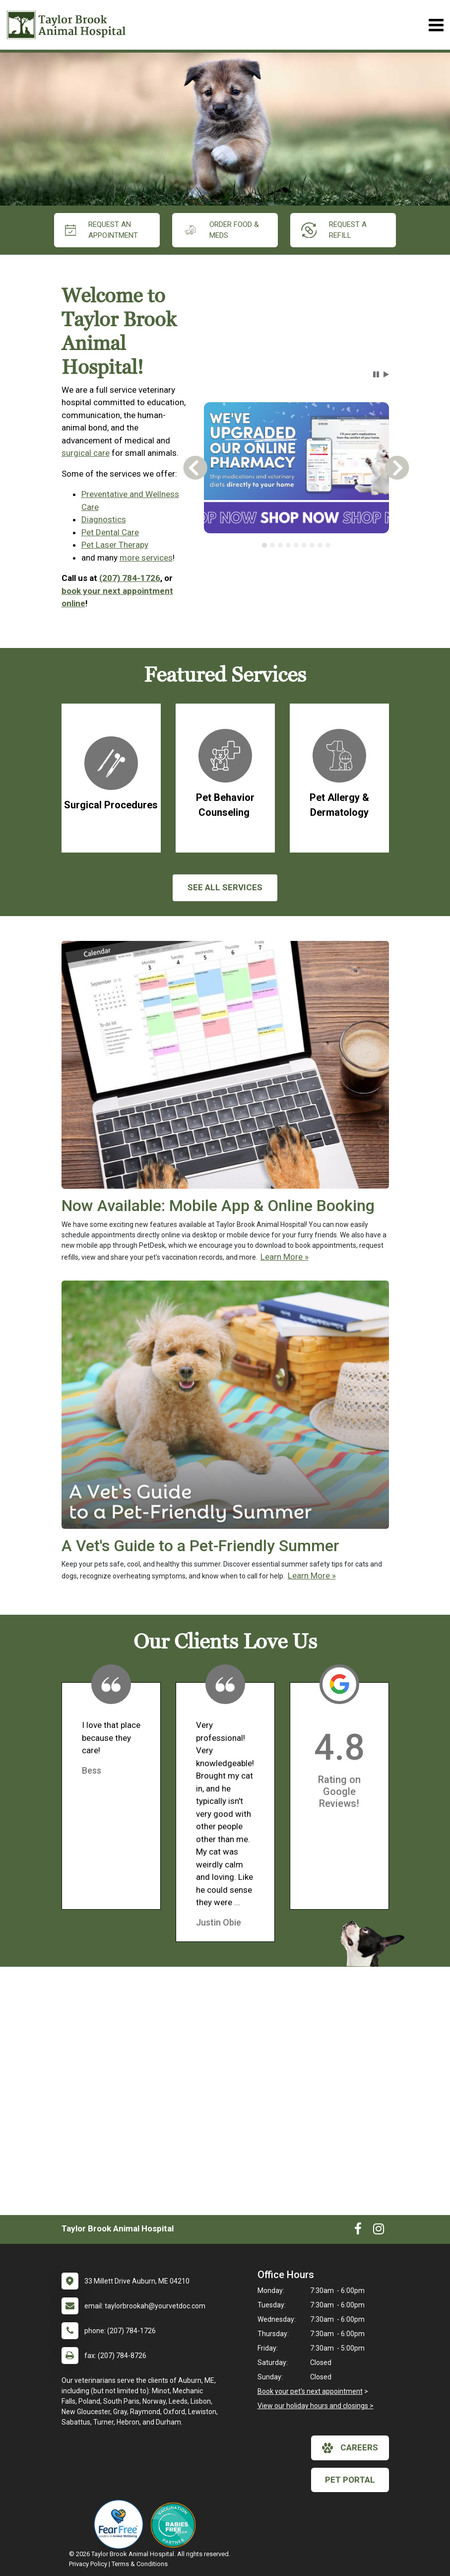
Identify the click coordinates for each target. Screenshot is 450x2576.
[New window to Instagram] (378, 2231)
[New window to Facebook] (358, 2231)
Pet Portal (350, 2480)
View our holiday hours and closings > (315, 2406)
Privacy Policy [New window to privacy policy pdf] (88, 2564)
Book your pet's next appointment (310, 2391)
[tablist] (296, 545)
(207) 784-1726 (129, 578)
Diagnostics (103, 519)
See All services (225, 887)
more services (146, 558)
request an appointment (101, 230)
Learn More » (284, 1257)
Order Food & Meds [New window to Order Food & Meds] (221, 230)
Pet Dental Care (110, 532)
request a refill (334, 230)
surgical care (86, 453)
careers (350, 2447)
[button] (376, 374)
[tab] (264, 545)
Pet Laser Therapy (114, 545)
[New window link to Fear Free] (121, 2524)
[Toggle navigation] (436, 25)
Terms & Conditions (140, 2564)
